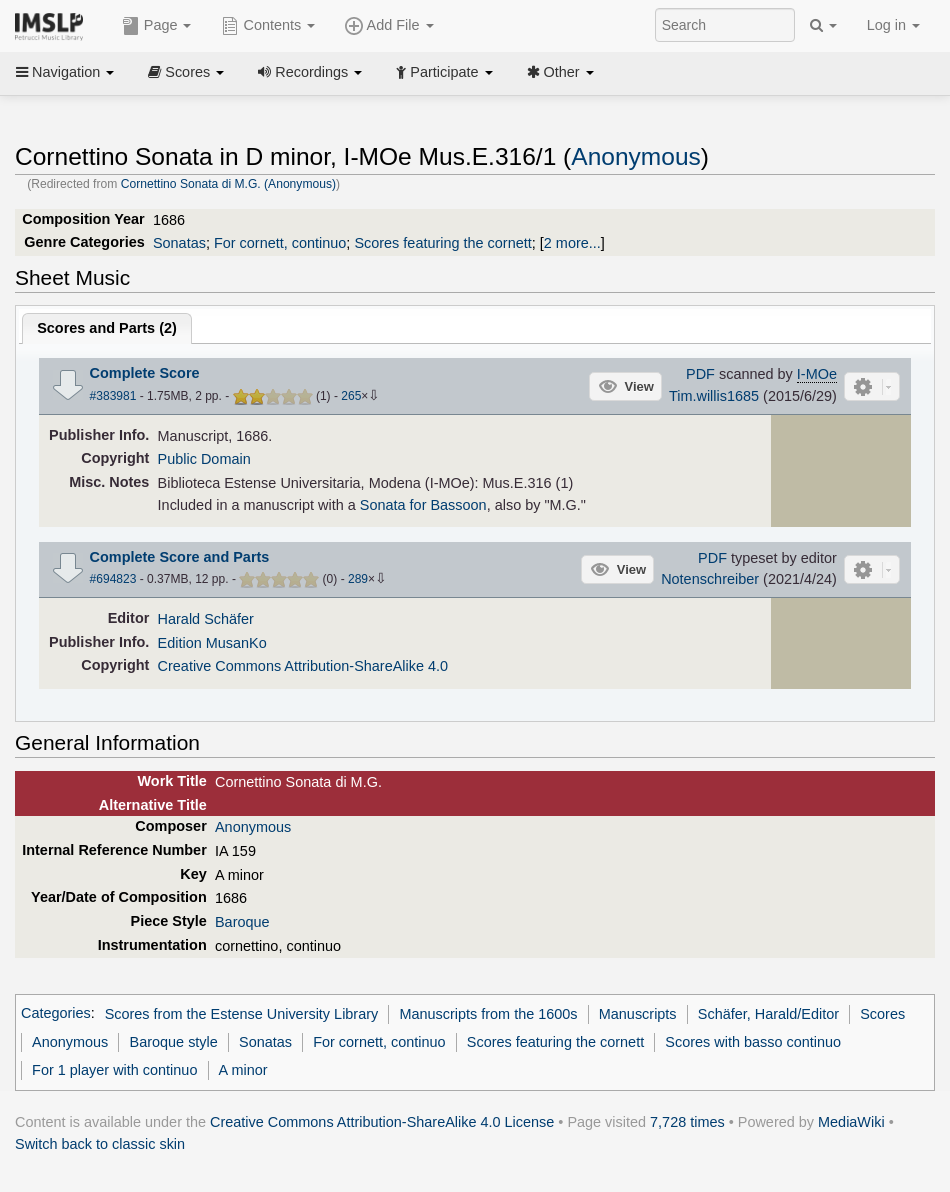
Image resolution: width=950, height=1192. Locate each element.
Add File (389, 26)
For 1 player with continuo (114, 1070)
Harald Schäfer (206, 619)
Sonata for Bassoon (423, 505)
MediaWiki (851, 1122)
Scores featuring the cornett (442, 243)
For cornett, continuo (280, 243)
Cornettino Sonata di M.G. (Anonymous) (228, 184)
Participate (444, 72)
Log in (893, 25)
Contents (268, 26)
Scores (186, 72)
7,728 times (687, 1122)
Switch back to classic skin (100, 1144)
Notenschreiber (710, 579)
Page (157, 26)
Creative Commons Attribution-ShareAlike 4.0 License (382, 1122)
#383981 (113, 396)
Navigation (65, 72)
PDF (700, 374)
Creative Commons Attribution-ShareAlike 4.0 (303, 666)
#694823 (113, 579)
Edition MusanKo (212, 643)
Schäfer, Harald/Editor (768, 1014)
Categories (56, 1014)
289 (358, 579)
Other (560, 72)
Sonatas (179, 243)
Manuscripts (638, 1014)
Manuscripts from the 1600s (488, 1014)
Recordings (310, 72)
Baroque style (174, 1042)
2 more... (572, 243)
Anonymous (636, 156)
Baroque (242, 922)
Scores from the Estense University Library (242, 1014)
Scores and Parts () (107, 328)
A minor (243, 1070)
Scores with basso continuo (753, 1042)
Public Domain (204, 459)
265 (351, 396)
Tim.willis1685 (714, 396)
